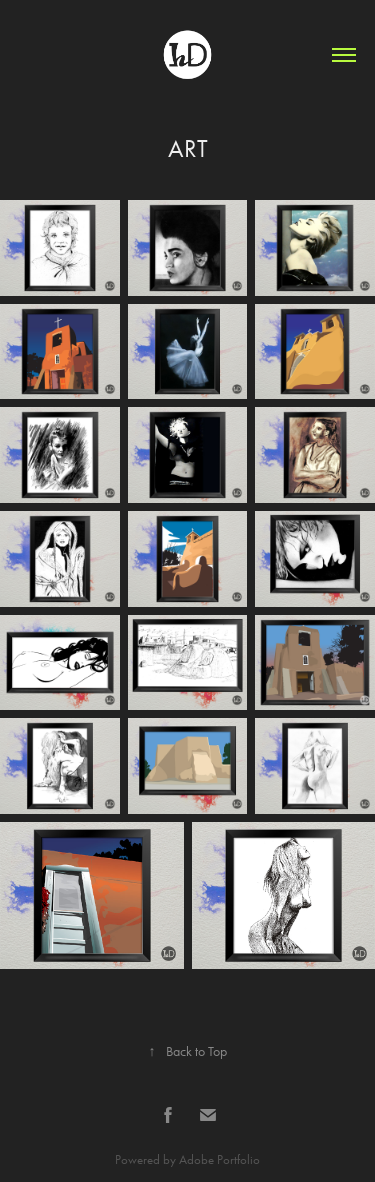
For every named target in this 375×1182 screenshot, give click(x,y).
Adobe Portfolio (219, 1159)
